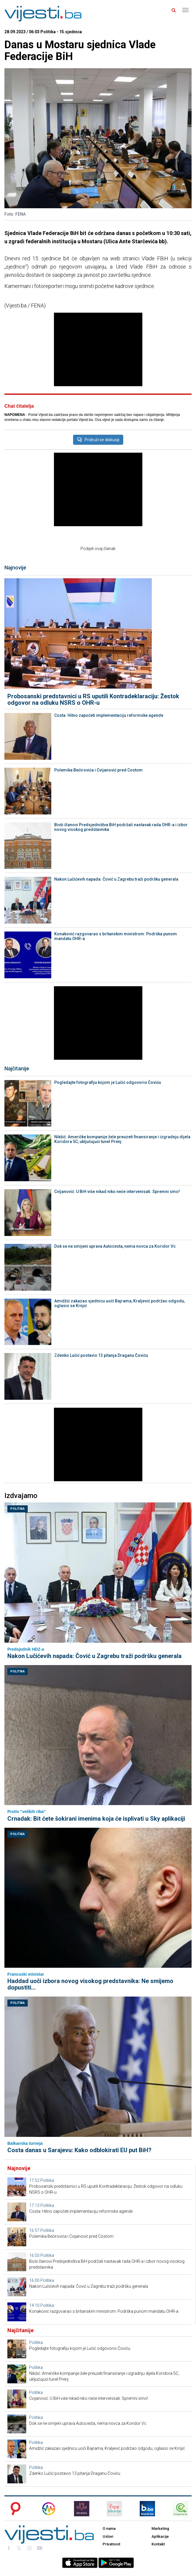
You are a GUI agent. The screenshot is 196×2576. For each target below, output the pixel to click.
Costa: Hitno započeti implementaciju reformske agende (108, 715)
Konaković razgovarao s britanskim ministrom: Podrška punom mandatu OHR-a (115, 936)
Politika (17, 1509)
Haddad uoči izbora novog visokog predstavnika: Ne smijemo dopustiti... (90, 1984)
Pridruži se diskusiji (98, 439)
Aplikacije (160, 2536)
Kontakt (158, 2544)
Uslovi (108, 2536)
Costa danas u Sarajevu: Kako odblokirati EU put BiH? (79, 2150)
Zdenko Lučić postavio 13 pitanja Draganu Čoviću (101, 1355)
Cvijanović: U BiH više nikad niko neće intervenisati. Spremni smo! (117, 1191)
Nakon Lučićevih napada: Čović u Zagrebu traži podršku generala (116, 879)
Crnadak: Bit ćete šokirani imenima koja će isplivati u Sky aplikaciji (96, 1818)
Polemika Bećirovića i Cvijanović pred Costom (98, 770)
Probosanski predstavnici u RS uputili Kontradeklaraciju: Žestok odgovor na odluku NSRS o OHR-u (93, 699)
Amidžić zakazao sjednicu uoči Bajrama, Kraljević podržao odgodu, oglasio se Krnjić (119, 1303)
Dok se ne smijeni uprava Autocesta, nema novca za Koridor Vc (115, 1246)
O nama (109, 2528)
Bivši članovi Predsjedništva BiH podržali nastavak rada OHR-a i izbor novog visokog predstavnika (121, 827)
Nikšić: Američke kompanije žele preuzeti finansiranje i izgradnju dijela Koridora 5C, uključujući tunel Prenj (122, 1139)
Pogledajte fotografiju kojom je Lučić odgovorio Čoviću (107, 1082)
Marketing (160, 2528)
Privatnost (111, 2544)
